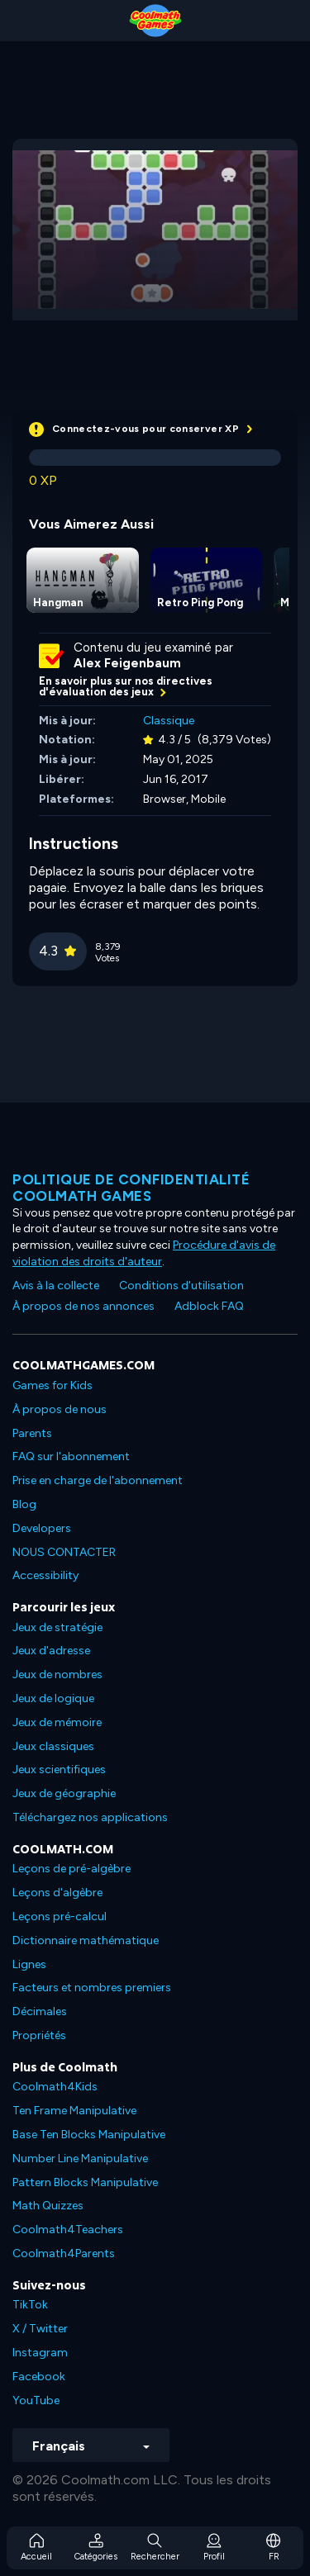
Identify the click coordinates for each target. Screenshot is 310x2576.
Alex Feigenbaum (127, 663)
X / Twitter (40, 2329)
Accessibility (45, 1575)
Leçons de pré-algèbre (71, 1869)
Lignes (29, 1964)
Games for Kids (52, 1385)
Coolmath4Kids (55, 2087)
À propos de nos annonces (83, 1306)
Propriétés (39, 2035)
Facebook (38, 2377)
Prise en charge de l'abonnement (97, 1480)
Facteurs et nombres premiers (91, 1988)
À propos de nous (59, 1409)
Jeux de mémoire (57, 1722)
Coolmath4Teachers (67, 2230)
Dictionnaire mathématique (85, 1940)
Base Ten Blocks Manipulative (88, 2135)
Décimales (39, 2011)
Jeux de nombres (57, 1675)
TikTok (30, 2305)
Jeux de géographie (64, 1793)
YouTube (36, 2400)
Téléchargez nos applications (90, 1817)
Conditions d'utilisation (181, 1286)
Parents (32, 1433)
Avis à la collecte (55, 1286)
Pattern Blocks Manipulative (85, 2182)
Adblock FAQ (209, 1306)
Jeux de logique (53, 1698)
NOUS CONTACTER (64, 1552)
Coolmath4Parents (63, 2253)
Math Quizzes (47, 2206)
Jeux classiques (53, 1746)
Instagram (40, 2353)
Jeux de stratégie (57, 1627)
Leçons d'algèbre (57, 1893)
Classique (168, 721)
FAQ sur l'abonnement (71, 1456)
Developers (41, 1528)
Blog (24, 1504)
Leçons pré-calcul (59, 1916)
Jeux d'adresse (51, 1651)
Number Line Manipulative (80, 2158)
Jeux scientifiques (59, 1769)
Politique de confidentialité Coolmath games (131, 1187)
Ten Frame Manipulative (74, 2111)
